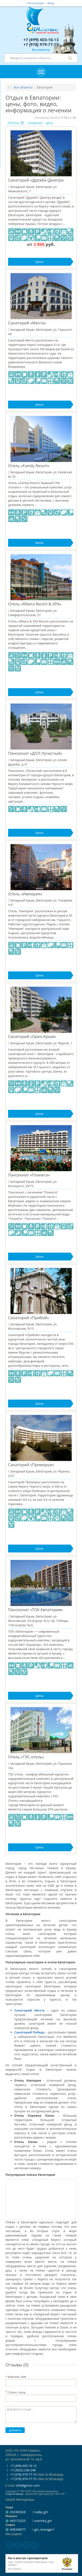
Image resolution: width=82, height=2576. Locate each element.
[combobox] (41, 58)
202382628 (18, 2512)
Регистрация (35, 3)
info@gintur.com (28, 2485)
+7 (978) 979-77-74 (21, 2474)
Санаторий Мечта (30, 2010)
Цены (39, 262)
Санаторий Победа (29, 2032)
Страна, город (17, 2392)
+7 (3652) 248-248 (20, 2470)
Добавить (15, 2430)
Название (35, 123)
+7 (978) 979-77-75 (41, 44)
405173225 (18, 2521)
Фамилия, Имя (17, 2377)
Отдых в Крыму (14, 2493)
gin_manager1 (44, 2529)
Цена (49, 123)
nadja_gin (40, 2512)
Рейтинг (14, 123)
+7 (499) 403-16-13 (41, 40)
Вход (50, 3)
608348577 (18, 2529)
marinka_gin (42, 2521)
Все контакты (41, 49)
